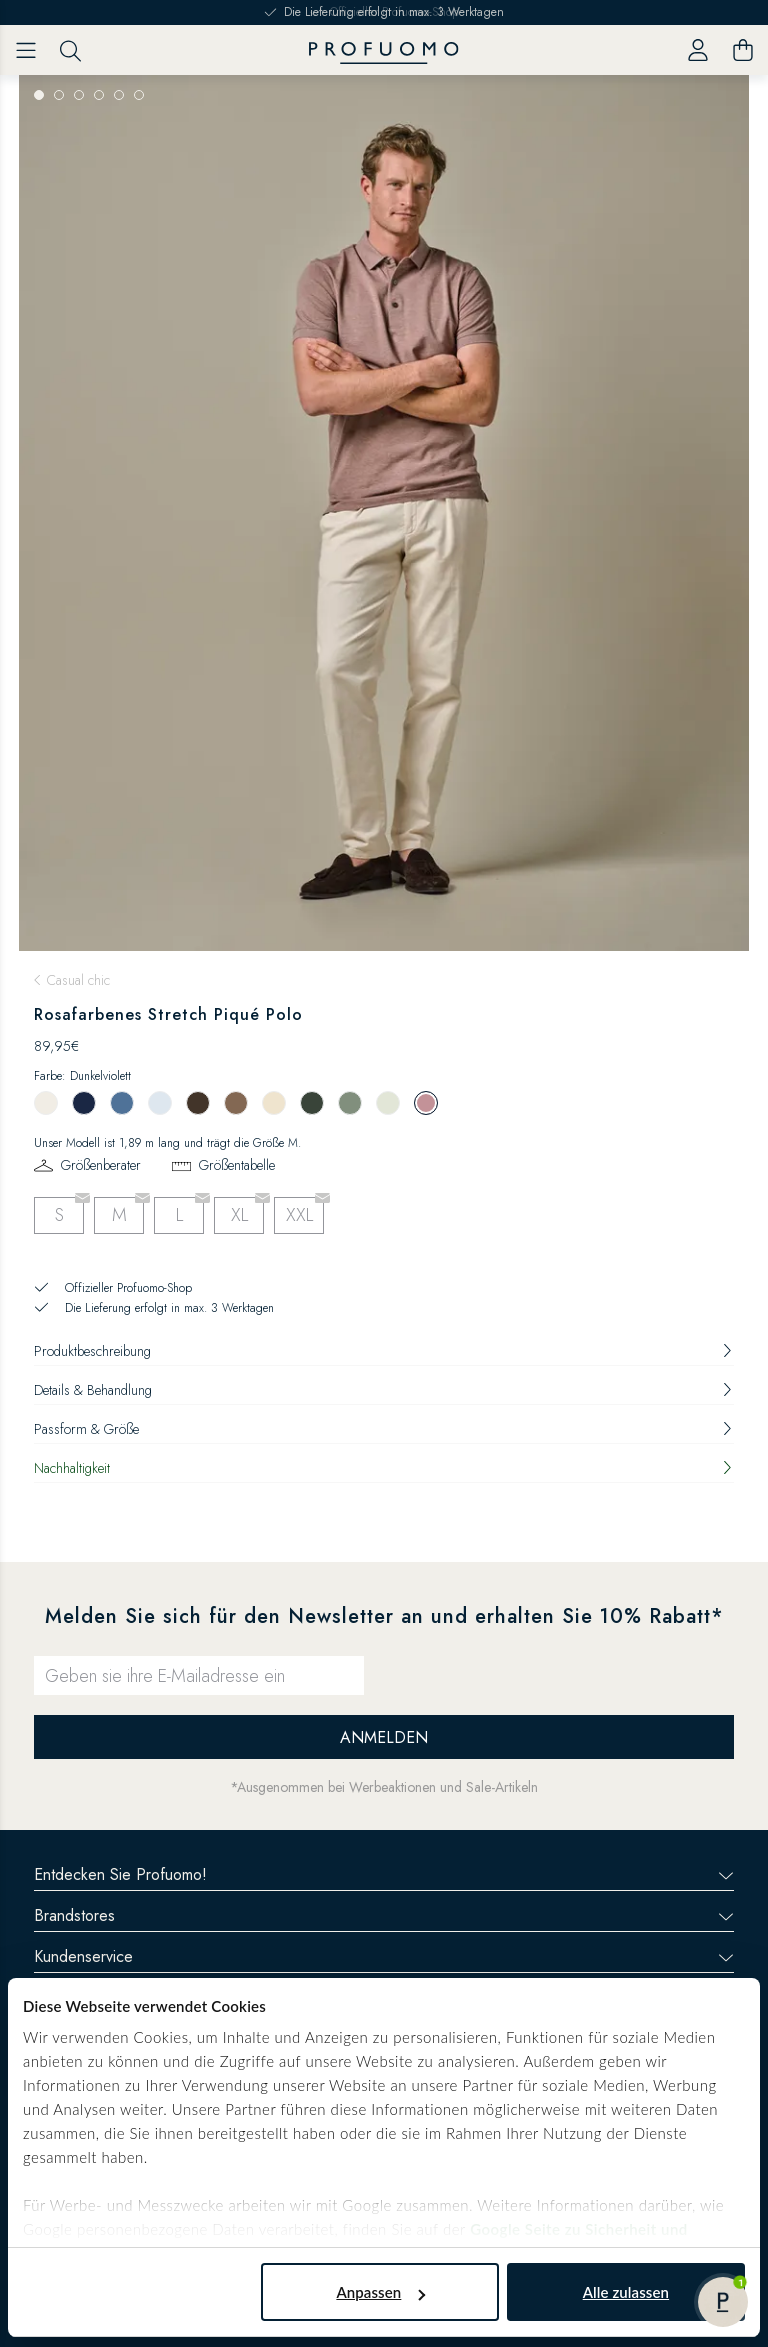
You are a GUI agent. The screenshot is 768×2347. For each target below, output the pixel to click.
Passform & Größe (384, 1429)
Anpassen (380, 2292)
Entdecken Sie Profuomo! (384, 1874)
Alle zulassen (626, 2292)
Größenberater (101, 1165)
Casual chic (78, 980)
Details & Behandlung (384, 1390)
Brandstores (384, 1915)
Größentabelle (237, 1165)
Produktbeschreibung (384, 1351)
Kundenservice (384, 1956)
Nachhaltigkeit (384, 1468)
